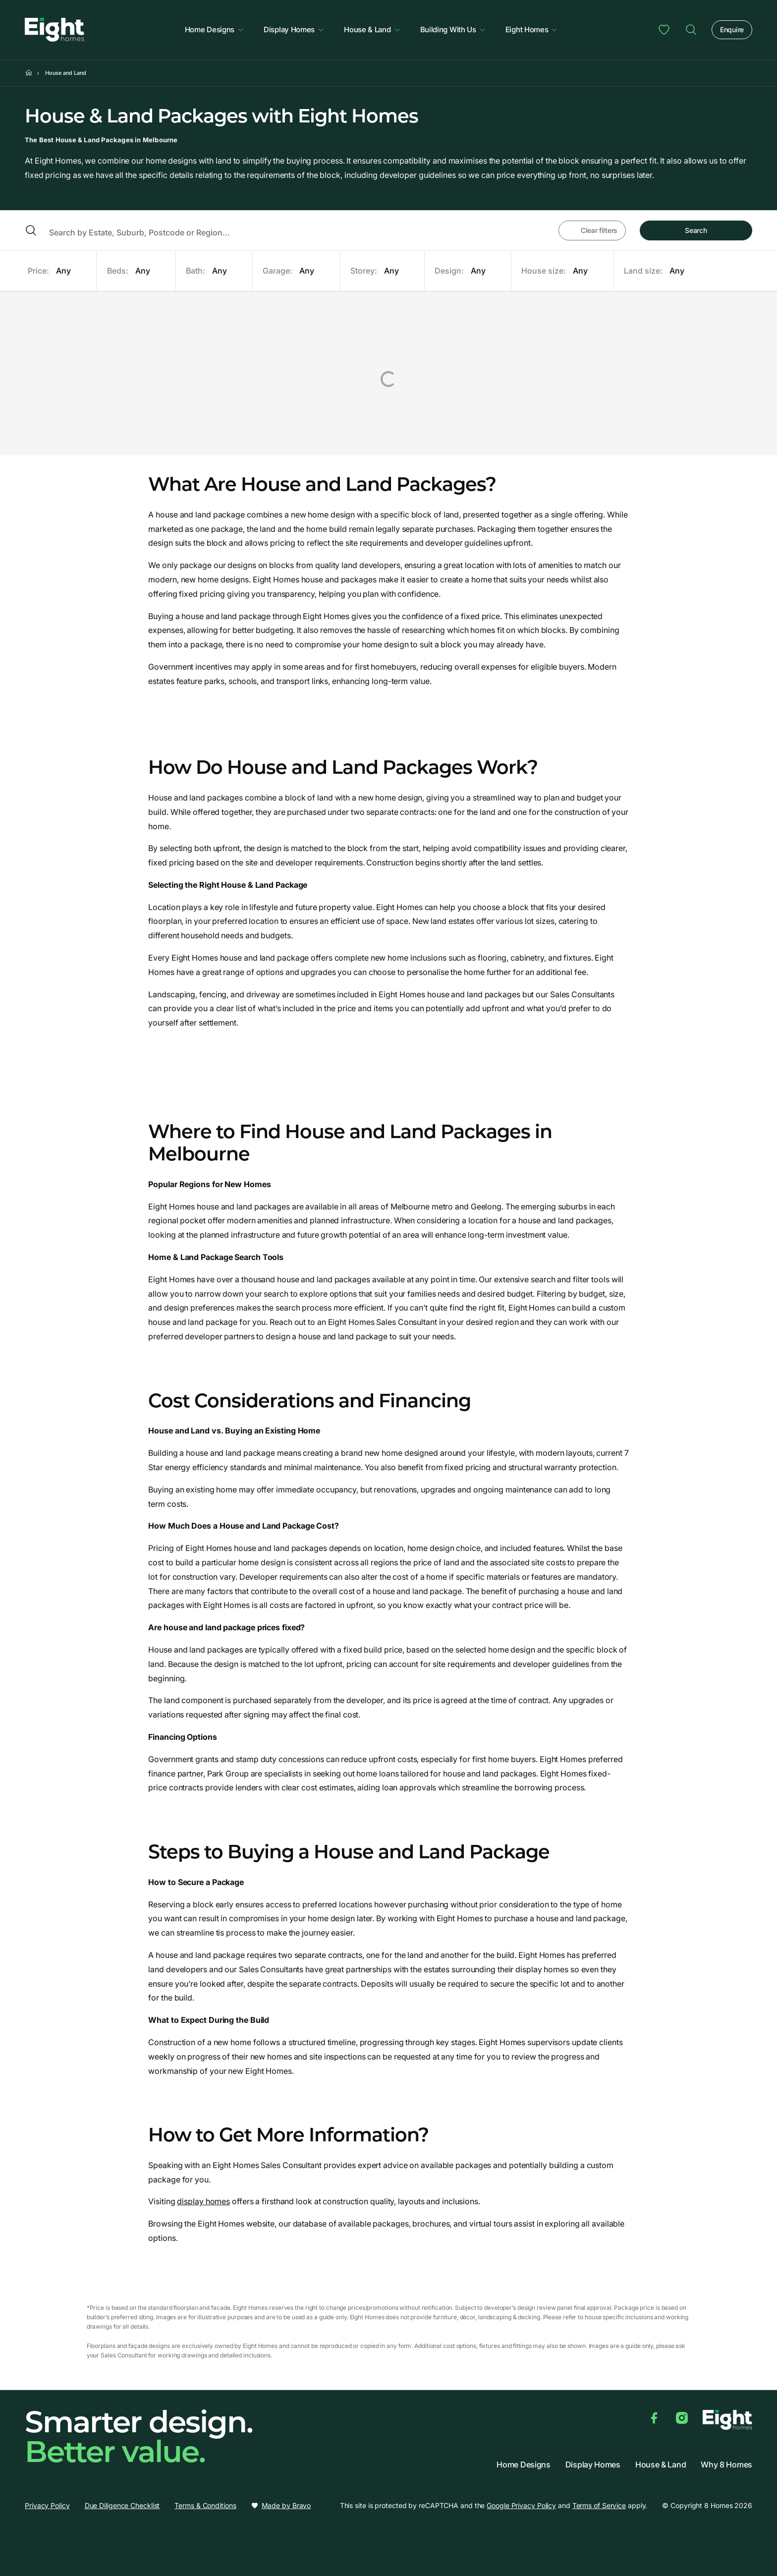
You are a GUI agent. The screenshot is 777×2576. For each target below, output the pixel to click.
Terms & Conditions (205, 2505)
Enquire (732, 29)
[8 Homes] (54, 29)
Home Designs (214, 29)
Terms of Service (599, 2505)
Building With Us (453, 29)
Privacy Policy (47, 2505)
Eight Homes (531, 29)
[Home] (28, 73)
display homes (203, 2201)
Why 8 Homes (726, 2464)
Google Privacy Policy (521, 2505)
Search (696, 230)
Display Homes (294, 29)
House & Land (372, 29)
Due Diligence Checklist (122, 2505)
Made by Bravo (286, 2505)
